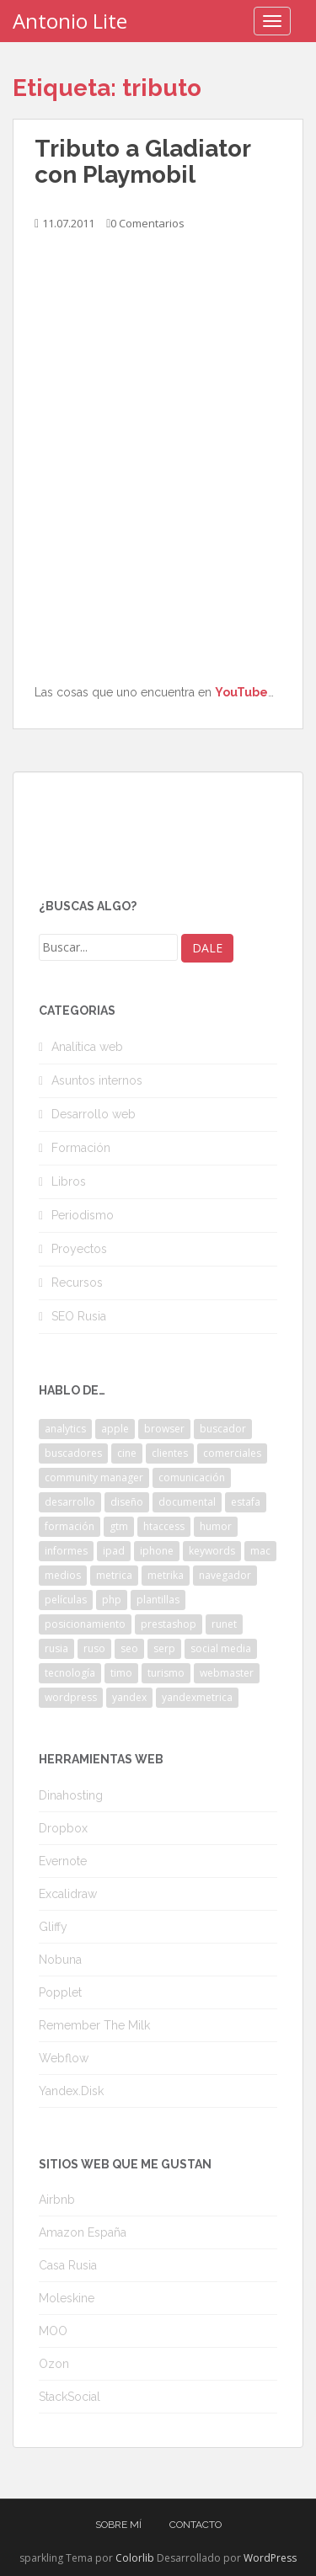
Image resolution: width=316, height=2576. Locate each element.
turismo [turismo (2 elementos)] (166, 1673)
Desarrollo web (93, 1114)
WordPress (270, 2558)
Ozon (54, 2364)
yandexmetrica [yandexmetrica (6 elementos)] (197, 1697)
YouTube (241, 692)
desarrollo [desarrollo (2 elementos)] (70, 1502)
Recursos (77, 1282)
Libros (68, 1181)
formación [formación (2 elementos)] (69, 1526)
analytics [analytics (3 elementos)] (65, 1428)
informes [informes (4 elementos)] (66, 1551)
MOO (53, 2331)
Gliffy (53, 1926)
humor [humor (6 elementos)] (216, 1526)
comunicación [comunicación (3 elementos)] (191, 1477)
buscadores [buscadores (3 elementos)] (73, 1453)
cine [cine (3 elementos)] (127, 1453)
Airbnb (57, 2199)
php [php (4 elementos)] (111, 1599)
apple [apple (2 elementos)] (115, 1428)
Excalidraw (68, 1894)
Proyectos (79, 1249)
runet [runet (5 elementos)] (224, 1624)
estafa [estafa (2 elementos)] (245, 1502)
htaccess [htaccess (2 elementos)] (164, 1526)
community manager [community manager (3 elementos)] (94, 1477)
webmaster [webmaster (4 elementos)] (227, 1673)
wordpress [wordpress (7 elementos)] (71, 1697)
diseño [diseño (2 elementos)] (126, 1502)
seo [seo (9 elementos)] (129, 1648)
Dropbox (63, 1828)
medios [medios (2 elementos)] (63, 1575)
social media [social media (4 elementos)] (220, 1648)
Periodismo (82, 1215)
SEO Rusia (78, 1316)
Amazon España (82, 2232)
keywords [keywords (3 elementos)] (212, 1551)
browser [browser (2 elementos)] (164, 1428)
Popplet (60, 1992)
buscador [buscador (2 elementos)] (223, 1428)
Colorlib (134, 2558)
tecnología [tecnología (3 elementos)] (70, 1673)
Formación (80, 1148)
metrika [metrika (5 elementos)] (165, 1575)
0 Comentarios (147, 223)
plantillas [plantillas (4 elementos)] (158, 1599)
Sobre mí (118, 2525)
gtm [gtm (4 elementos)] (119, 1526)
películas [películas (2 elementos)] (66, 1599)
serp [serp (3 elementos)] (164, 1648)
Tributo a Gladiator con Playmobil (142, 162)
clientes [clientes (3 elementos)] (170, 1453)
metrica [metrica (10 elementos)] (114, 1575)
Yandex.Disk (71, 2091)
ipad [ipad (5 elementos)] (114, 1551)
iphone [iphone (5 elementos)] (157, 1551)
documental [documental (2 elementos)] (187, 1502)
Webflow (63, 2058)
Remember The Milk (94, 2025)
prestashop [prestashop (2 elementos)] (168, 1624)
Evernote (63, 1861)
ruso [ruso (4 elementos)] (94, 1648)
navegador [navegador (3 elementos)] (225, 1575)
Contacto (195, 2525)
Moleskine (66, 2298)
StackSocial (69, 2396)
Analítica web (87, 1046)
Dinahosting (71, 1795)
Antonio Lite (70, 21)
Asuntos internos (96, 1080)
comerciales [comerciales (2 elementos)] (232, 1453)
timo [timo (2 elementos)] (121, 1673)
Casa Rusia (68, 2265)
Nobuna (60, 1959)
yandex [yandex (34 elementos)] (129, 1697)
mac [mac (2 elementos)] (260, 1551)
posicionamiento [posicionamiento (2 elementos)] (85, 1624)
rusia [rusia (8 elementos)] (56, 1648)
